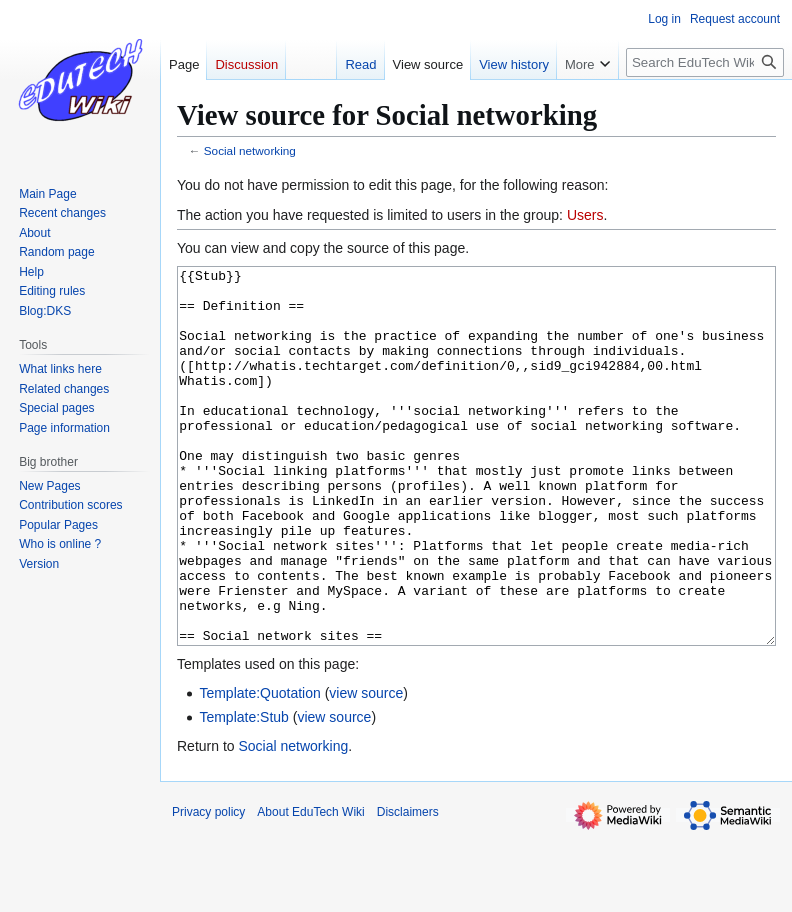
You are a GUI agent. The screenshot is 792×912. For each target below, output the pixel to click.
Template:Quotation (259, 768)
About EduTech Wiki (310, 887)
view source (366, 768)
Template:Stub (244, 792)
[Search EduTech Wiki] (705, 62)
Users (585, 215)
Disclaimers (408, 887)
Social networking (250, 150)
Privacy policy (208, 887)
